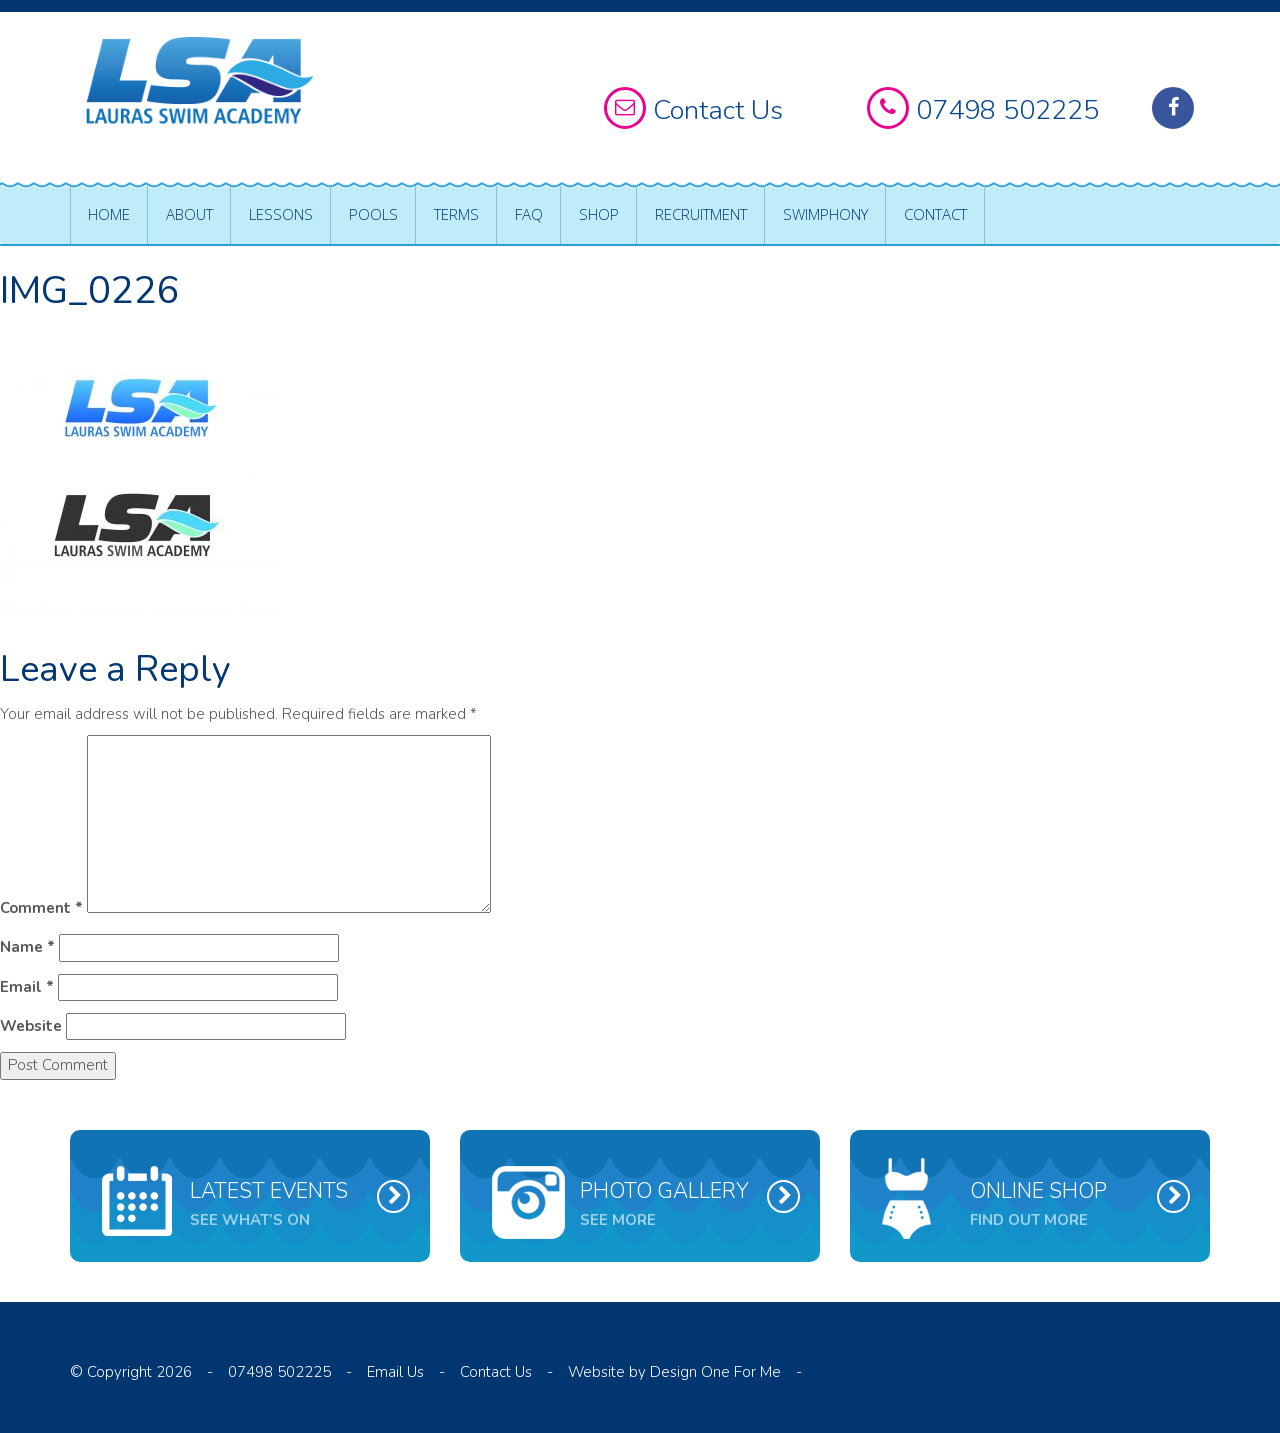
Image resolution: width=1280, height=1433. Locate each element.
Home (109, 214)
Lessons (281, 214)
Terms (456, 214)
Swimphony (825, 214)
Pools (373, 214)
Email (27, 987)
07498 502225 (279, 1372)
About (189, 214)
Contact (935, 214)
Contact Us (496, 1372)
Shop (599, 214)
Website (31, 1026)
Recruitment (701, 214)
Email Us (395, 1372)
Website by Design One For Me (674, 1372)
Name (27, 947)
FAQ (529, 214)
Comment (41, 908)
